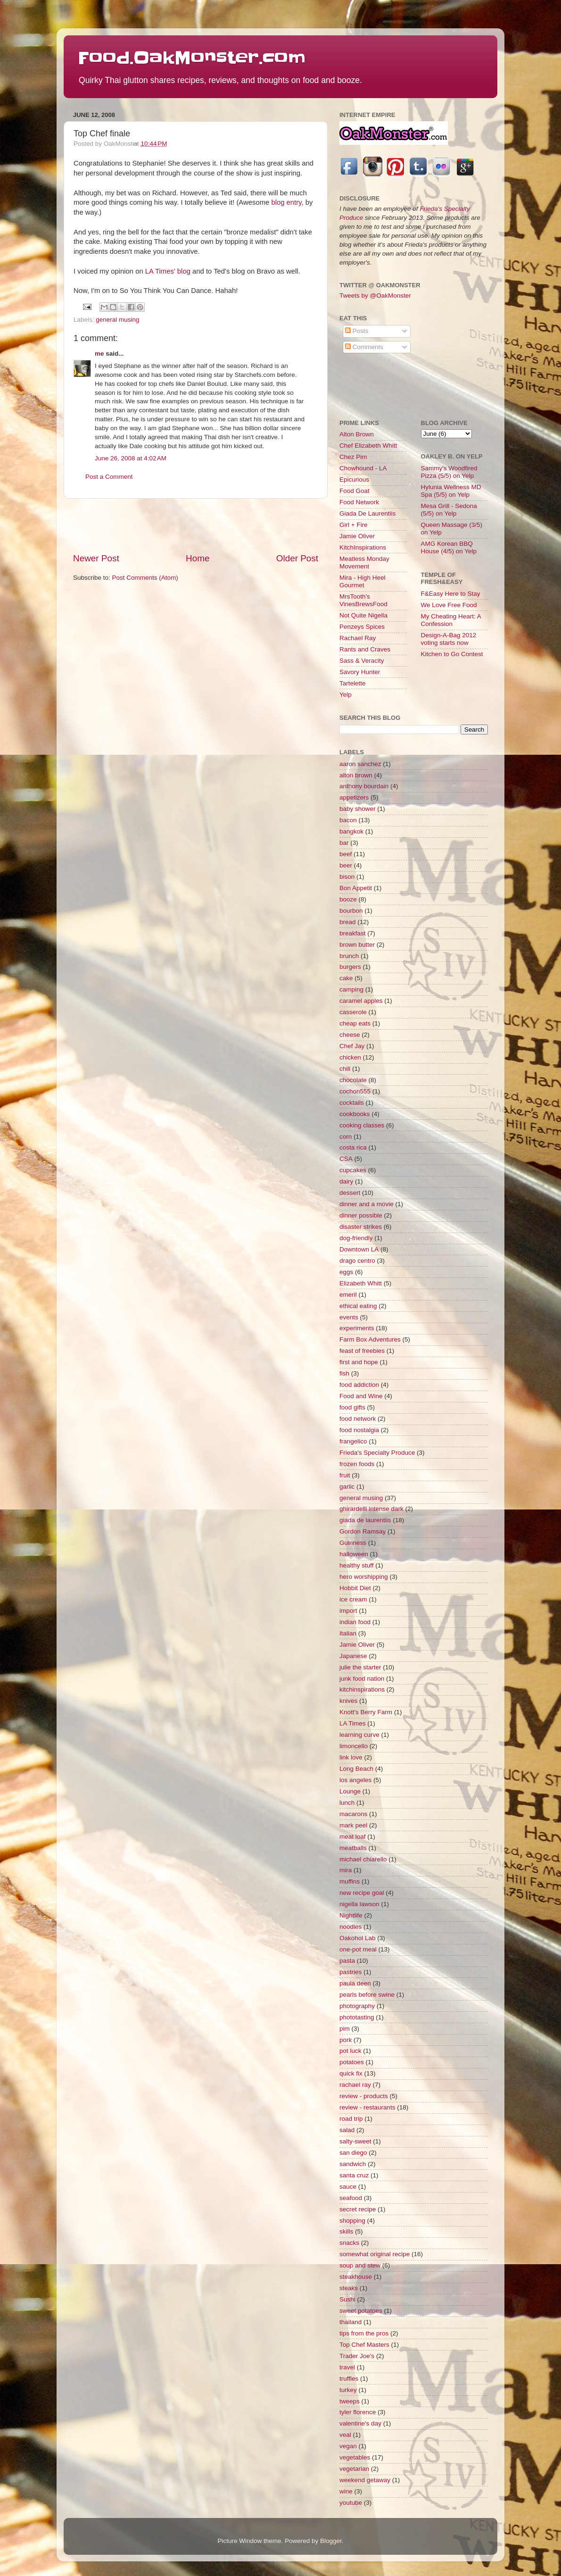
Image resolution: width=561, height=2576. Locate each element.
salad (347, 2130)
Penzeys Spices (362, 626)
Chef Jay (351, 1046)
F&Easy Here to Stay (450, 593)
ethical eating (358, 1305)
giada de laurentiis (365, 1520)
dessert (349, 1192)
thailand (350, 2322)
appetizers (354, 797)
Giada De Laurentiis (367, 513)
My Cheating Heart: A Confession (451, 620)
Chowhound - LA (363, 468)
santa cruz (354, 2175)
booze (348, 899)
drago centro (357, 1260)
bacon (348, 820)
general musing (117, 319)
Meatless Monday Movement (364, 562)
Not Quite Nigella (363, 615)
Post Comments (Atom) (145, 577)
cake (346, 978)
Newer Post (96, 558)
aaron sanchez (360, 763)
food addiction (359, 1384)
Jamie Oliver (357, 536)
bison (347, 876)
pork (345, 2039)
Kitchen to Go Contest (452, 654)
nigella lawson (359, 1904)
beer (345, 865)
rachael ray (355, 2084)
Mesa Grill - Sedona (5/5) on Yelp (449, 509)
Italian (347, 1633)
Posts (357, 330)
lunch (347, 1802)
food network (357, 1418)
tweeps (349, 2401)
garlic (347, 1486)
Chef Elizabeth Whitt (368, 445)
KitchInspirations (362, 547)
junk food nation (361, 1678)
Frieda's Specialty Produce (377, 1452)
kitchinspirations (362, 1689)
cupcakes (352, 1170)
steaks (348, 2288)
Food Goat (354, 490)
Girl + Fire (353, 524)
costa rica (353, 1147)
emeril (348, 1294)
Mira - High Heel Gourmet (362, 581)
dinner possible (360, 1215)
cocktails (351, 1102)
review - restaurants (367, 2107)
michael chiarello (363, 1859)
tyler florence (357, 2412)
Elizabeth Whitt (360, 1283)
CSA (346, 1158)
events (348, 1317)
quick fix (351, 2073)
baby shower (357, 808)
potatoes (351, 2062)
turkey (348, 2389)
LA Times (352, 1723)
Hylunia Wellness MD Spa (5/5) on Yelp (451, 491)
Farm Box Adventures (370, 1339)
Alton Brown (356, 434)
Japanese (353, 1655)
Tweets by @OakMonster (375, 295)
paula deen (355, 1983)
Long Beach (356, 1768)
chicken (350, 1057)
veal (345, 2434)
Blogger (331, 2540)
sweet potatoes (360, 2310)
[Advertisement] (195, 525)
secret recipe (357, 2209)
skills (346, 2231)
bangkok (351, 831)
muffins (349, 1881)
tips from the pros (363, 2333)
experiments (356, 1328)
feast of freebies (362, 1350)
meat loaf (352, 1836)
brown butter (357, 944)
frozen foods (356, 1463)
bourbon (351, 910)
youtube (350, 2502)
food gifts (352, 1407)
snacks (349, 2242)
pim (344, 2028)
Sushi (347, 2299)
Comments (364, 346)
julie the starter (360, 1667)
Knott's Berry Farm (365, 1712)
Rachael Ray (357, 638)
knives (348, 1700)
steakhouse (355, 2276)
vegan (348, 2446)
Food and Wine (361, 1396)
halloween (353, 1554)
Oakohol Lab (357, 1938)
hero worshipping (363, 1576)
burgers (350, 966)
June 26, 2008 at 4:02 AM (130, 458)
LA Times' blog (167, 271)
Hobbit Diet (355, 1588)
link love (351, 1757)
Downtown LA (359, 1249)
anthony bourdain (363, 786)
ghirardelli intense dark (371, 1508)
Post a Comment (109, 476)
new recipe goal (361, 1892)
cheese (349, 1034)
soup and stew (359, 2265)
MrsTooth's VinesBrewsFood (363, 600)
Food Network (359, 502)
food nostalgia (359, 1430)
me (99, 353)
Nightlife (351, 1915)
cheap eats (355, 1023)
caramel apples (361, 1000)
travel (347, 2367)
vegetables (354, 2457)
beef (345, 854)
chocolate (353, 1080)
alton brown (355, 775)
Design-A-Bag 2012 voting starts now (449, 639)
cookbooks (354, 1113)
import (348, 1610)
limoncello (353, 1746)
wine (346, 2491)
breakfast (352, 933)
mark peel (353, 1825)
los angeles (355, 1780)
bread (347, 921)
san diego (353, 2152)
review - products (363, 2096)
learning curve (359, 1734)
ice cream (353, 1599)
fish (344, 1373)
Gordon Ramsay (362, 1531)
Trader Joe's (356, 2355)
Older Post (297, 558)
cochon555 (355, 1091)
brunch (349, 955)
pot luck (350, 2050)
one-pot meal (358, 1949)
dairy (346, 1181)
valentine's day (360, 2423)
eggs (346, 1271)
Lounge (350, 1791)
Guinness (352, 1542)
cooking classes (361, 1125)
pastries (350, 1972)
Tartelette (352, 683)
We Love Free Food (449, 605)
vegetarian (354, 2468)
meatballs (353, 1847)
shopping (352, 2220)
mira (345, 1870)
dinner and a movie (366, 1204)
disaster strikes (360, 1226)
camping (351, 989)
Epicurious (354, 479)
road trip (351, 2118)
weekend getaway (364, 2480)
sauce (347, 2186)
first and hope (358, 1362)
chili (344, 1068)
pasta (347, 1960)
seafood (350, 2197)
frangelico (353, 1441)
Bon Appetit (355, 888)
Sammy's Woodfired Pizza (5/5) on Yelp (449, 472)
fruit (344, 1475)
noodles (350, 1926)
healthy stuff (356, 1565)
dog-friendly (356, 1238)
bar (344, 842)
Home (197, 558)
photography (357, 2005)
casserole (353, 1012)
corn (345, 1136)
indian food (355, 1622)
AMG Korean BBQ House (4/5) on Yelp (449, 547)
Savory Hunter (359, 671)
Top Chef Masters (364, 2344)
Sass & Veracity (361, 660)
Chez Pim (353, 456)
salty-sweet (355, 2141)
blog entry (286, 202)
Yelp (345, 694)
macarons (353, 1813)
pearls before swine (367, 1994)
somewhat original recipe (374, 2254)
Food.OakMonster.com (191, 57)
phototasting (356, 2017)
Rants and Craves (364, 649)
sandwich (352, 2164)
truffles (348, 2378)
